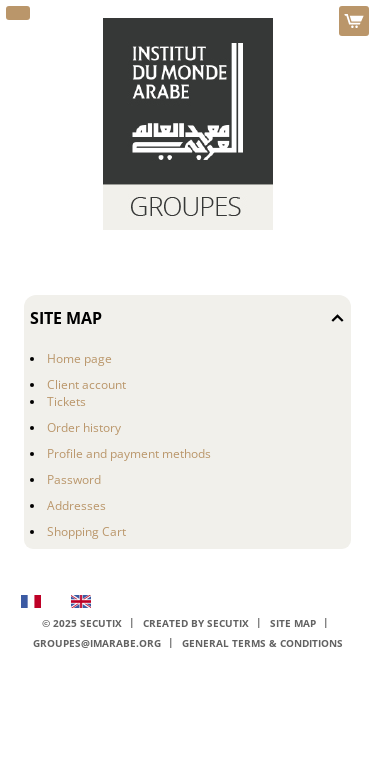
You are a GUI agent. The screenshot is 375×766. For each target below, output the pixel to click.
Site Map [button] (66, 318)
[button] (18, 13)
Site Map (293, 623)
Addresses (76, 505)
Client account (86, 384)
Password (74, 479)
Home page (79, 358)
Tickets (66, 401)
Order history (84, 427)
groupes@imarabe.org (97, 643)
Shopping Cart (86, 531)
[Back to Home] (188, 124)
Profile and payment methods (129, 453)
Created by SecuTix (196, 623)
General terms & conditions (262, 643)
